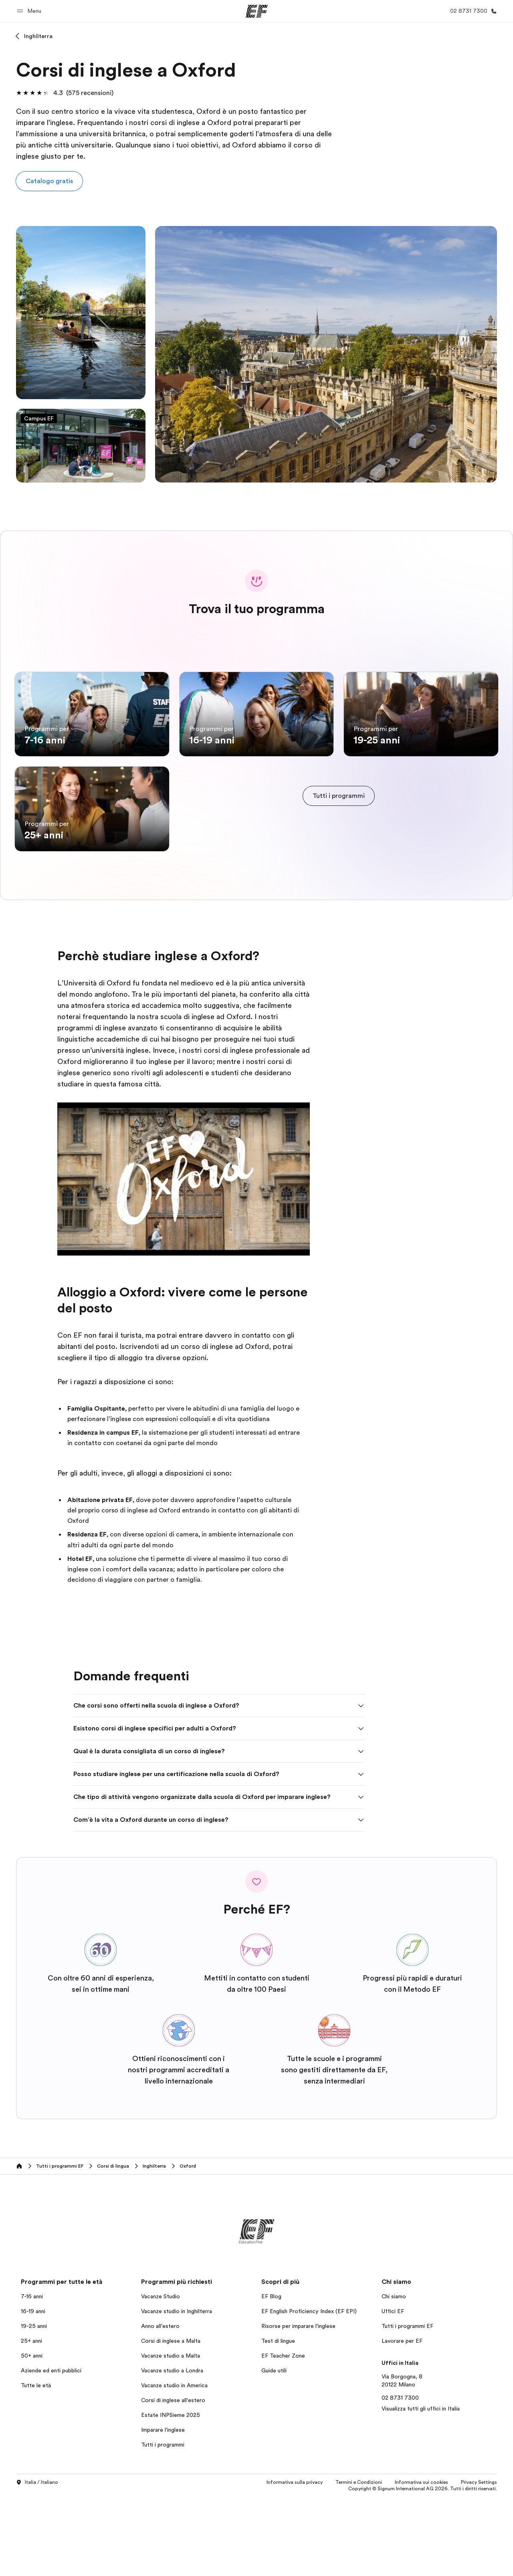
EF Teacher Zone (283, 2435)
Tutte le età (36, 2464)
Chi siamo (394, 2375)
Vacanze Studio (160, 2375)
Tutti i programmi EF (407, 2405)
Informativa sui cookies (421, 2561)
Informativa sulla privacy (295, 2561)
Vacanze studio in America (174, 2464)
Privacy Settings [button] (479, 2561)
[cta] (338, 835)
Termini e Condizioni (358, 2561)
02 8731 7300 (400, 2477)
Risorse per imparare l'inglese (298, 2405)
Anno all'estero (160, 2405)
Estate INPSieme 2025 (170, 2494)
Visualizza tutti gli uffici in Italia (421, 2488)
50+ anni (31, 2435)
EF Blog (271, 2375)
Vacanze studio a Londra (172, 2450)
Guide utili (274, 2450)
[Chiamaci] (472, 11)
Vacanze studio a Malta (170, 2435)
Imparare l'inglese (163, 2509)
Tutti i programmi (162, 2524)
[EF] (257, 11)
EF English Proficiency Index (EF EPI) (309, 2390)
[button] (30, 11)
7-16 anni (32, 2375)
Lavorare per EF (402, 2420)
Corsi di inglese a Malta (170, 2420)
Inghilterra (38, 36)
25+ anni (31, 2420)
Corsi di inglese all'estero (173, 2479)
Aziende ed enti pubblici (52, 2450)
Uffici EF (393, 2390)
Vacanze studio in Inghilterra (176, 2390)
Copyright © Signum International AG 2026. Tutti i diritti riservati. (422, 2568)
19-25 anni (34, 2405)
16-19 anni (33, 2390)
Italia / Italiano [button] (37, 2562)
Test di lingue (278, 2420)
